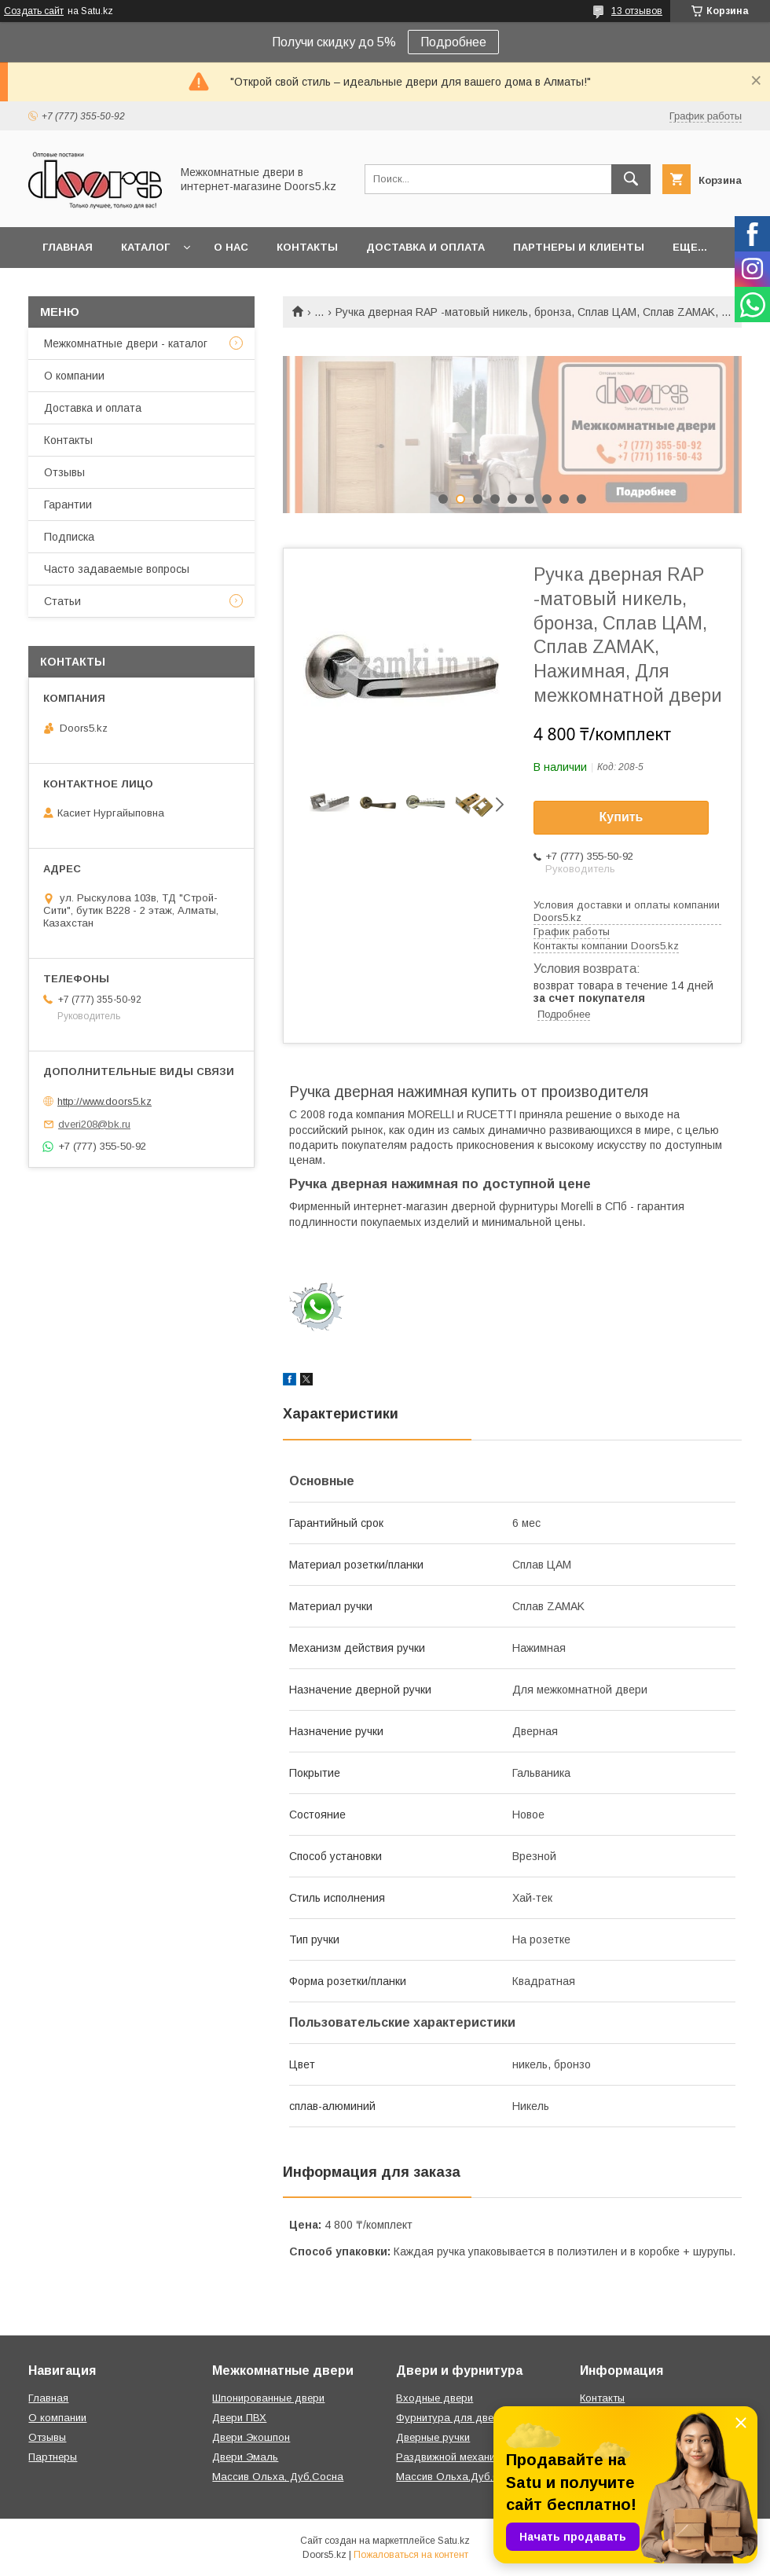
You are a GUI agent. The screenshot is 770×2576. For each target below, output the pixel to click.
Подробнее (453, 42)
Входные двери (434, 2398)
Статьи (62, 601)
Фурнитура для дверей (453, 2418)
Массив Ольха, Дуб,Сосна (277, 2476)
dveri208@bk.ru (94, 1124)
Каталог (145, 247)
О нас (231, 247)
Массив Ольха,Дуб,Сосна (460, 2476)
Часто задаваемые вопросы (116, 569)
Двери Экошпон (251, 2437)
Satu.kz (454, 2540)
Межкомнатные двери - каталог (125, 343)
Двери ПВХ (239, 2418)
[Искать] (631, 179)
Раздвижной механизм (451, 2457)
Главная (67, 247)
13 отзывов (636, 11)
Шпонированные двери (268, 2398)
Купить (622, 817)
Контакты (307, 247)
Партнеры (52, 2457)
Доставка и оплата (425, 247)
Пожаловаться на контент (411, 2554)
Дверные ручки (433, 2437)
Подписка (69, 536)
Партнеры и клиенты (578, 247)
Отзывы (64, 472)
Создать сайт (34, 11)
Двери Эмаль (245, 2457)
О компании (74, 375)
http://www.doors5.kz (104, 1101)
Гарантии (68, 504)
